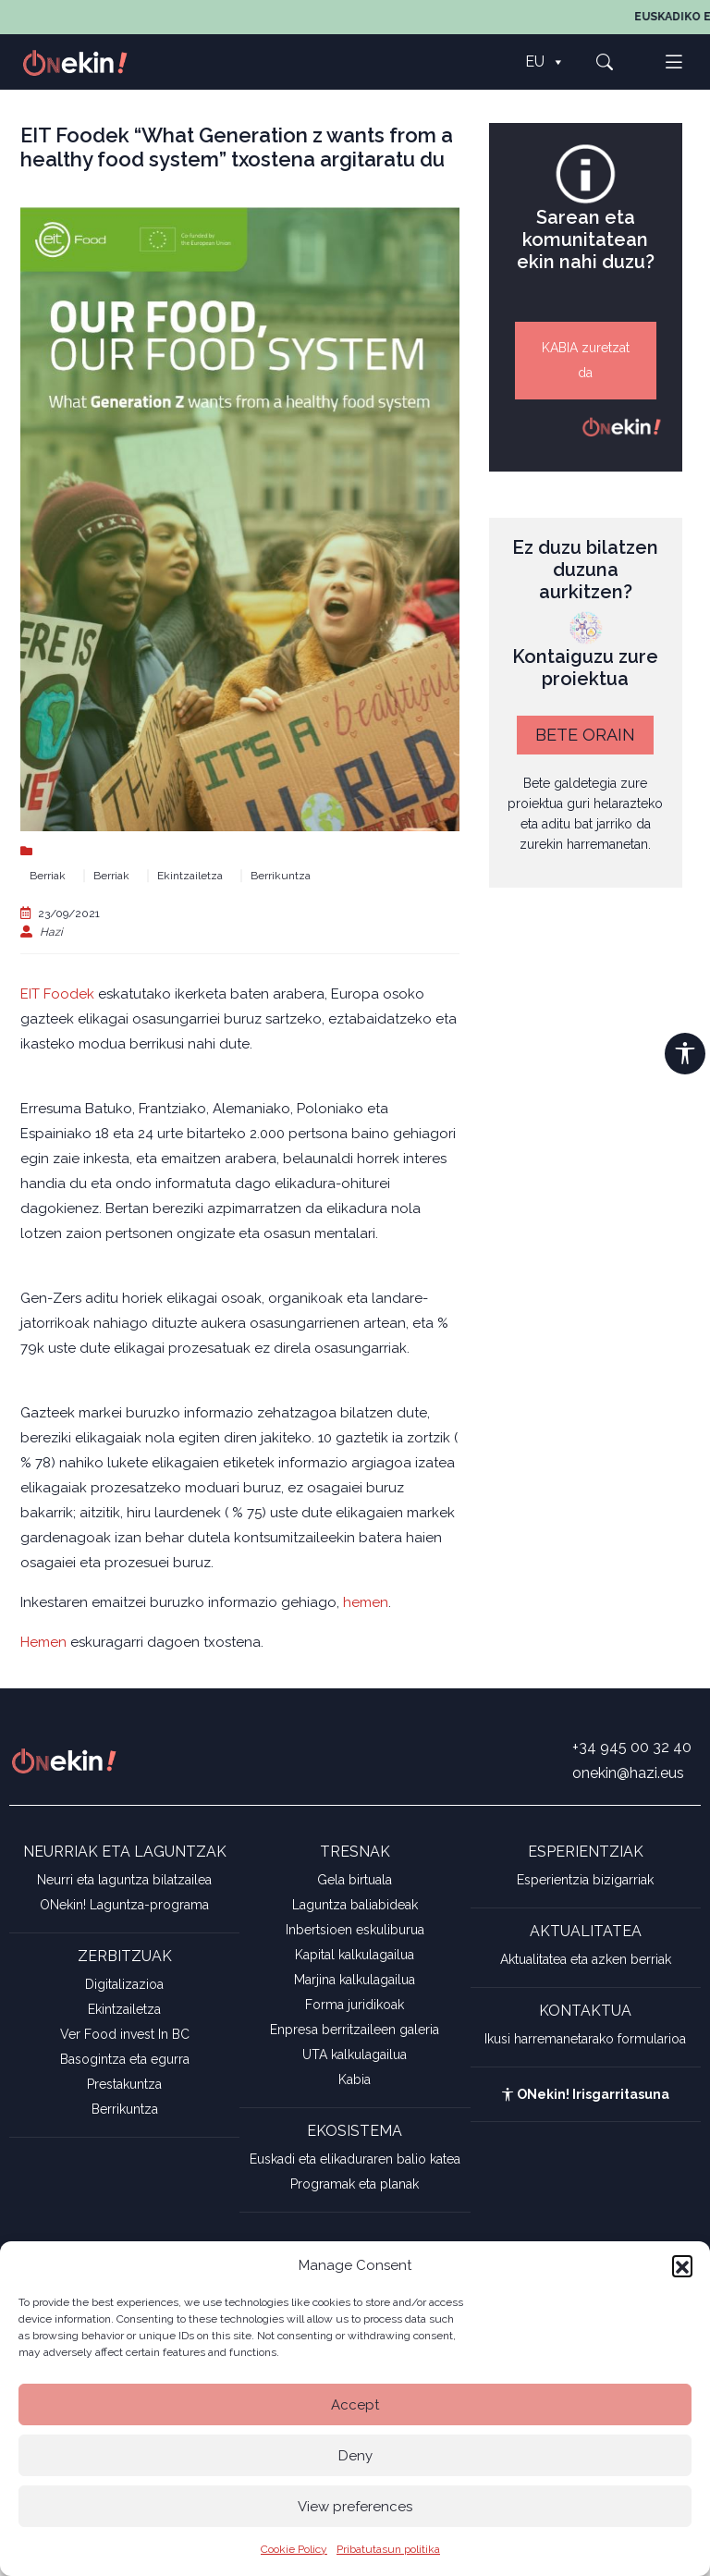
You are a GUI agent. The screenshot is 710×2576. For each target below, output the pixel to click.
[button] (682, 2265)
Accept (355, 2405)
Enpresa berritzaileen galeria (354, 2029)
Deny (355, 2455)
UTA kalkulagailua (354, 2054)
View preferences (355, 2506)
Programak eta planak (354, 2184)
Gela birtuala (354, 1879)
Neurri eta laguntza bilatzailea (124, 1879)
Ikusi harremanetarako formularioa (585, 2038)
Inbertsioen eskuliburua (355, 1929)
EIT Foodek (57, 994)
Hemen (43, 1642)
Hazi (51, 932)
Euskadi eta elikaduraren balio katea (355, 2159)
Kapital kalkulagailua (354, 1954)
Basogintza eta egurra (125, 2059)
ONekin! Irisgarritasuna (585, 2094)
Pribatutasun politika (388, 2549)
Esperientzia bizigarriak (585, 1879)
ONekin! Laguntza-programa (124, 1904)
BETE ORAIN (585, 734)
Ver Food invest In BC (125, 2034)
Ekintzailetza (190, 875)
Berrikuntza (281, 875)
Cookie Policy (294, 2549)
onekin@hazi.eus (628, 1773)
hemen (365, 1602)
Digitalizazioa (124, 1984)
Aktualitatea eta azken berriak (585, 1959)
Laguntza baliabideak (355, 1904)
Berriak (48, 875)
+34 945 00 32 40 (632, 1747)
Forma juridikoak (354, 2004)
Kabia (354, 2079)
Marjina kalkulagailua (354, 1979)
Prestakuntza (124, 2084)
